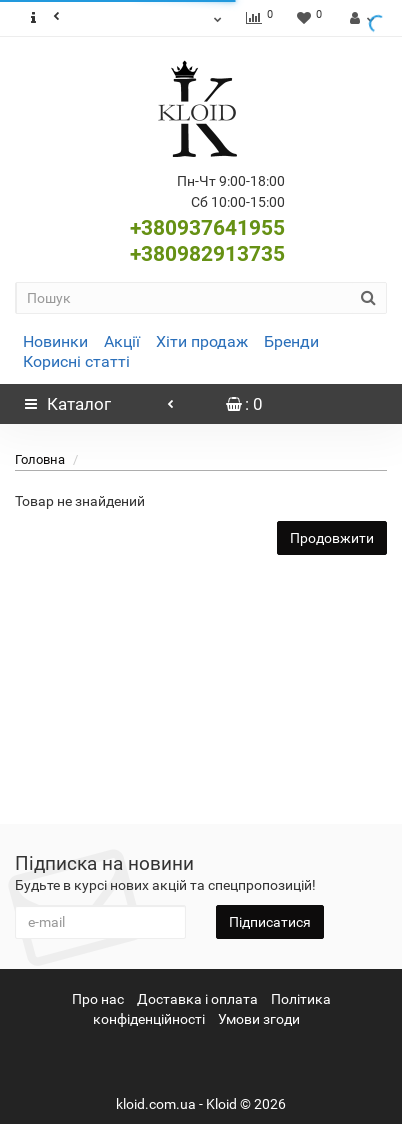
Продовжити (332, 538)
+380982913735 (207, 254)
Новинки (55, 341)
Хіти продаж (202, 341)
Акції (122, 341)
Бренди (291, 341)
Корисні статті (76, 361)
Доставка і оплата (197, 999)
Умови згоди (259, 1019)
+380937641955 (207, 228)
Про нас (98, 999)
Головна (40, 459)
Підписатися (270, 922)
